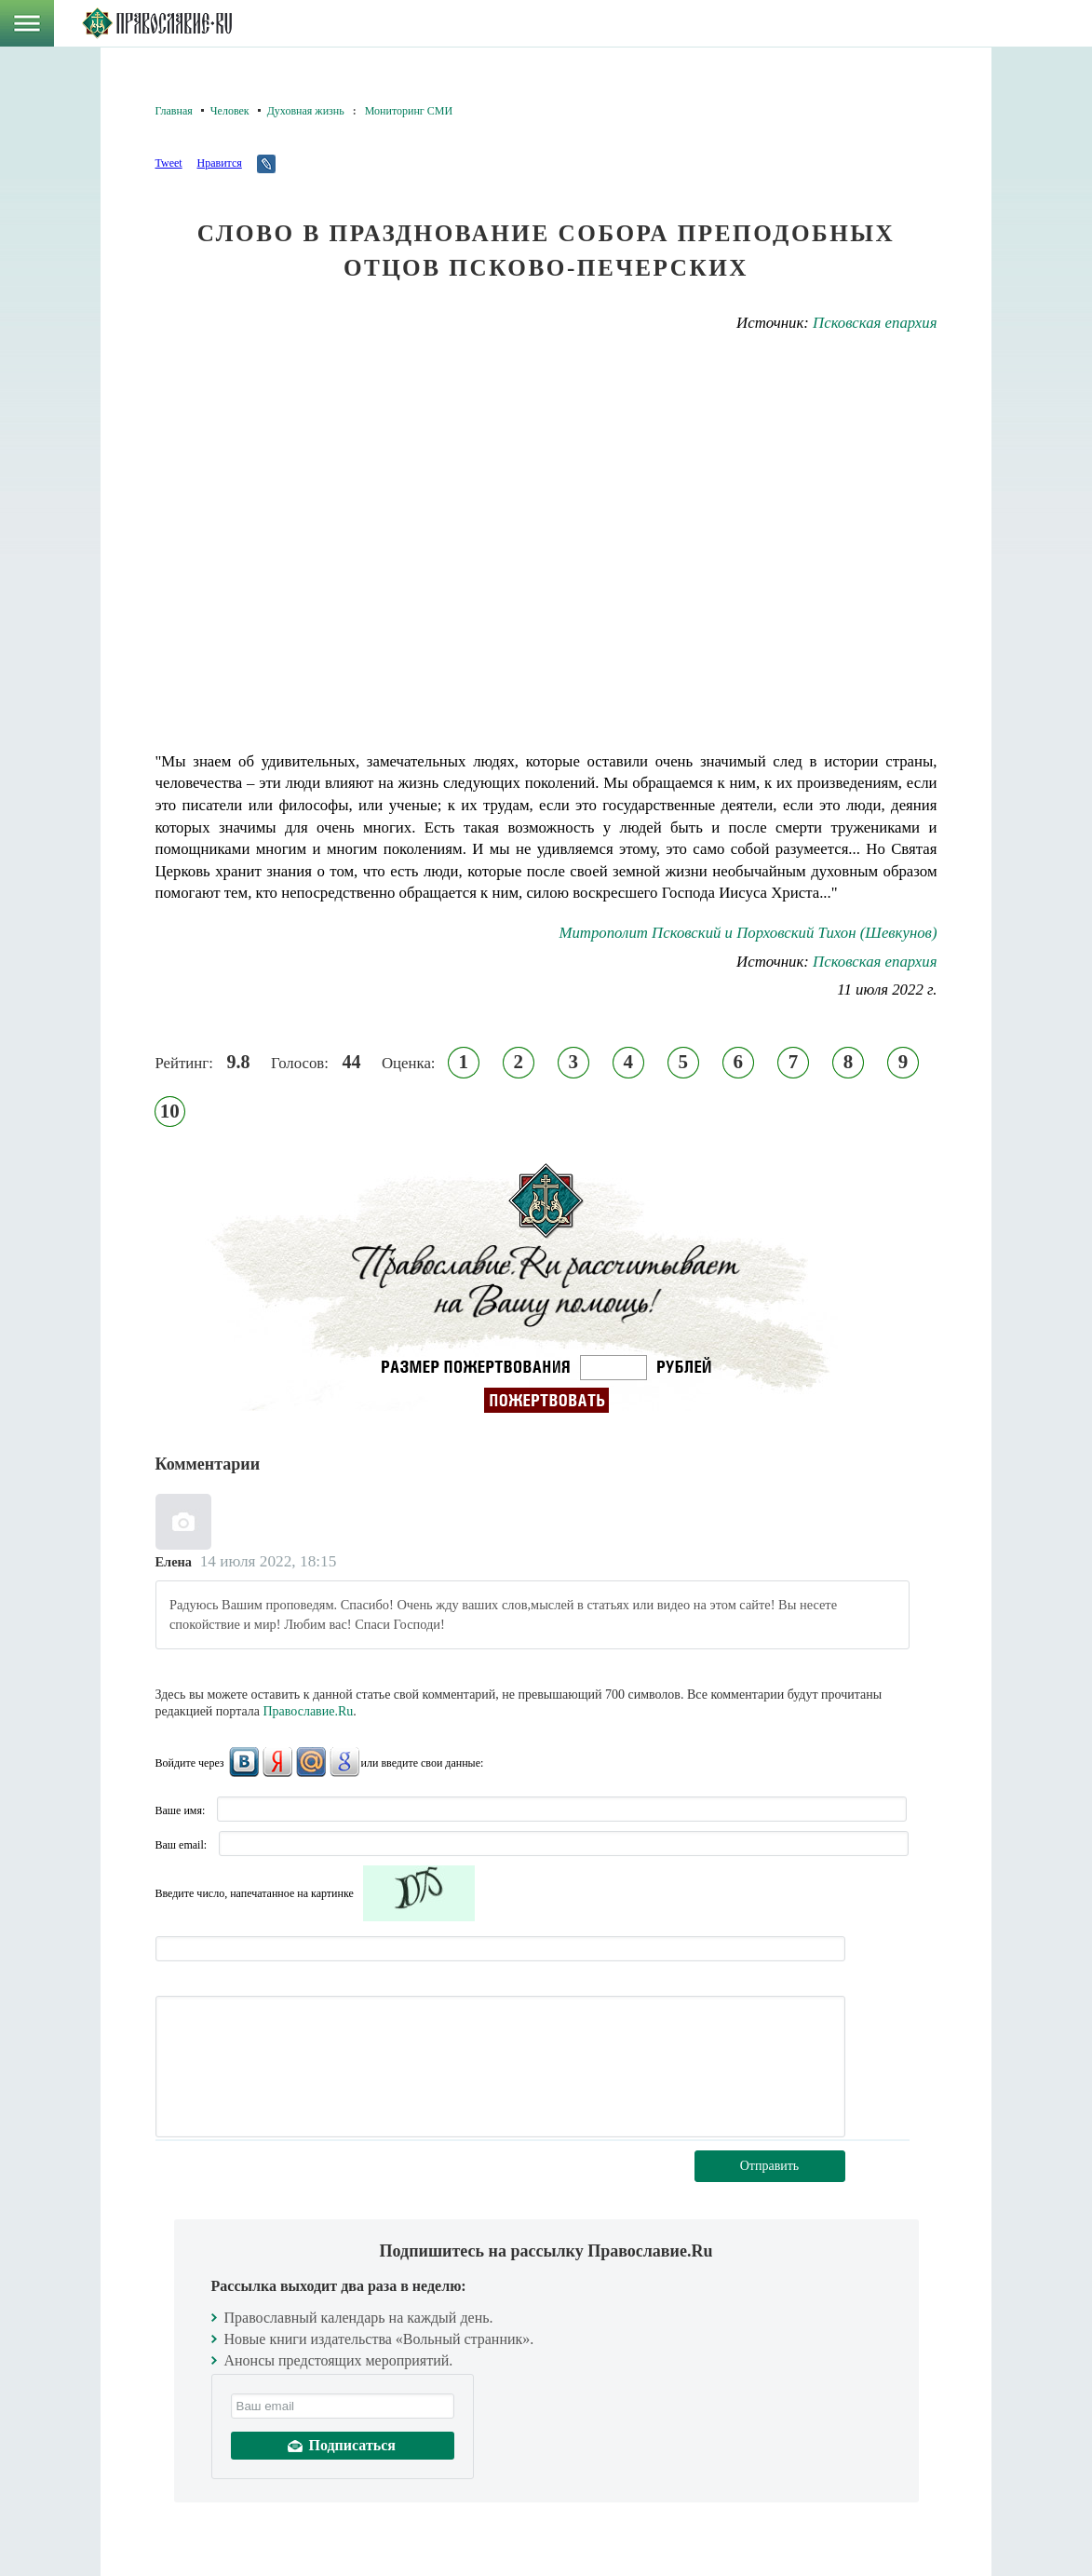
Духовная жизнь (305, 110)
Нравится (218, 162)
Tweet (168, 162)
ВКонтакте (244, 1762)
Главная (174, 110)
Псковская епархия (875, 323)
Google (344, 1762)
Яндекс (277, 1762)
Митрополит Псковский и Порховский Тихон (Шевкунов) (748, 933)
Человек (229, 110)
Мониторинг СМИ (408, 110)
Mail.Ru (311, 1762)
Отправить (770, 2166)
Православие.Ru (308, 1711)
